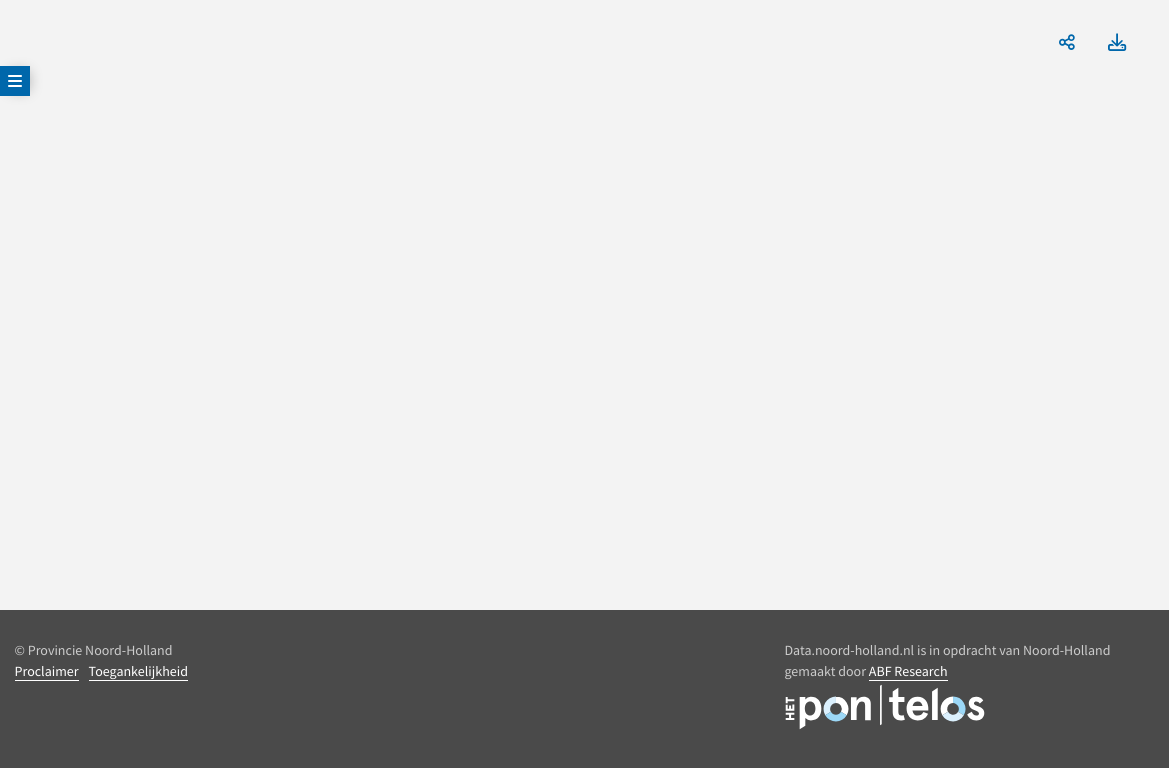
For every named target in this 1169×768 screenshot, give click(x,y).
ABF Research (908, 671)
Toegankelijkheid (138, 671)
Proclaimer (47, 671)
